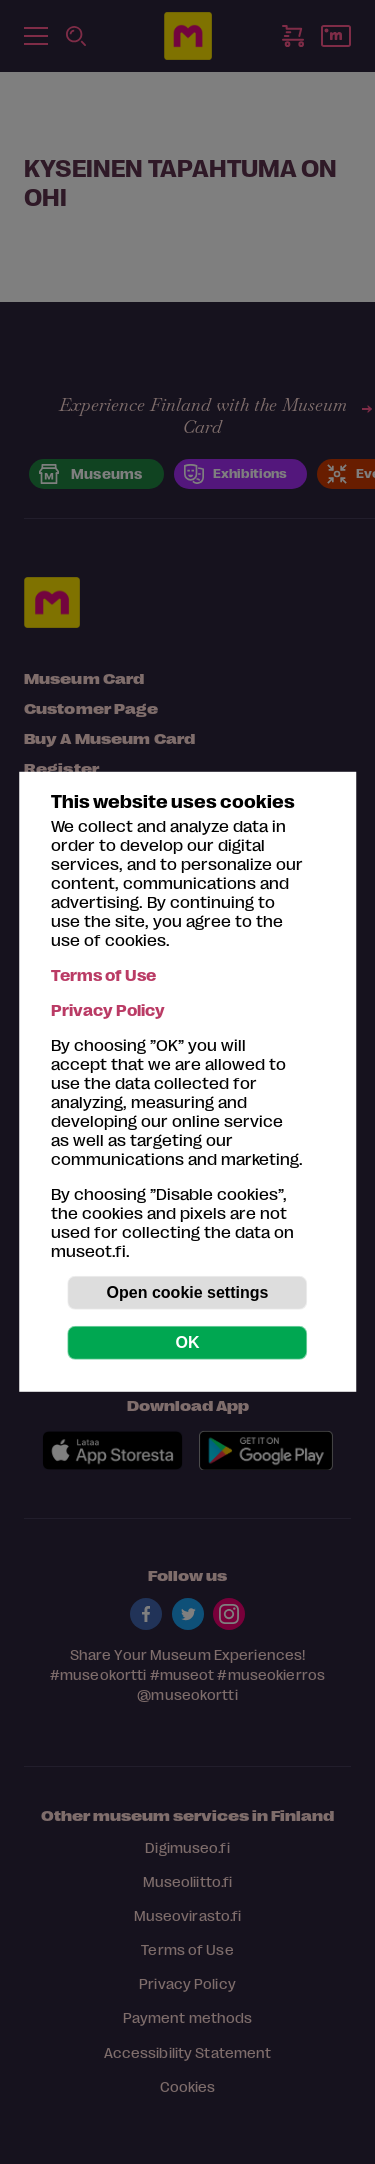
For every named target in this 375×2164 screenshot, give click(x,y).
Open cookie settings (188, 1292)
